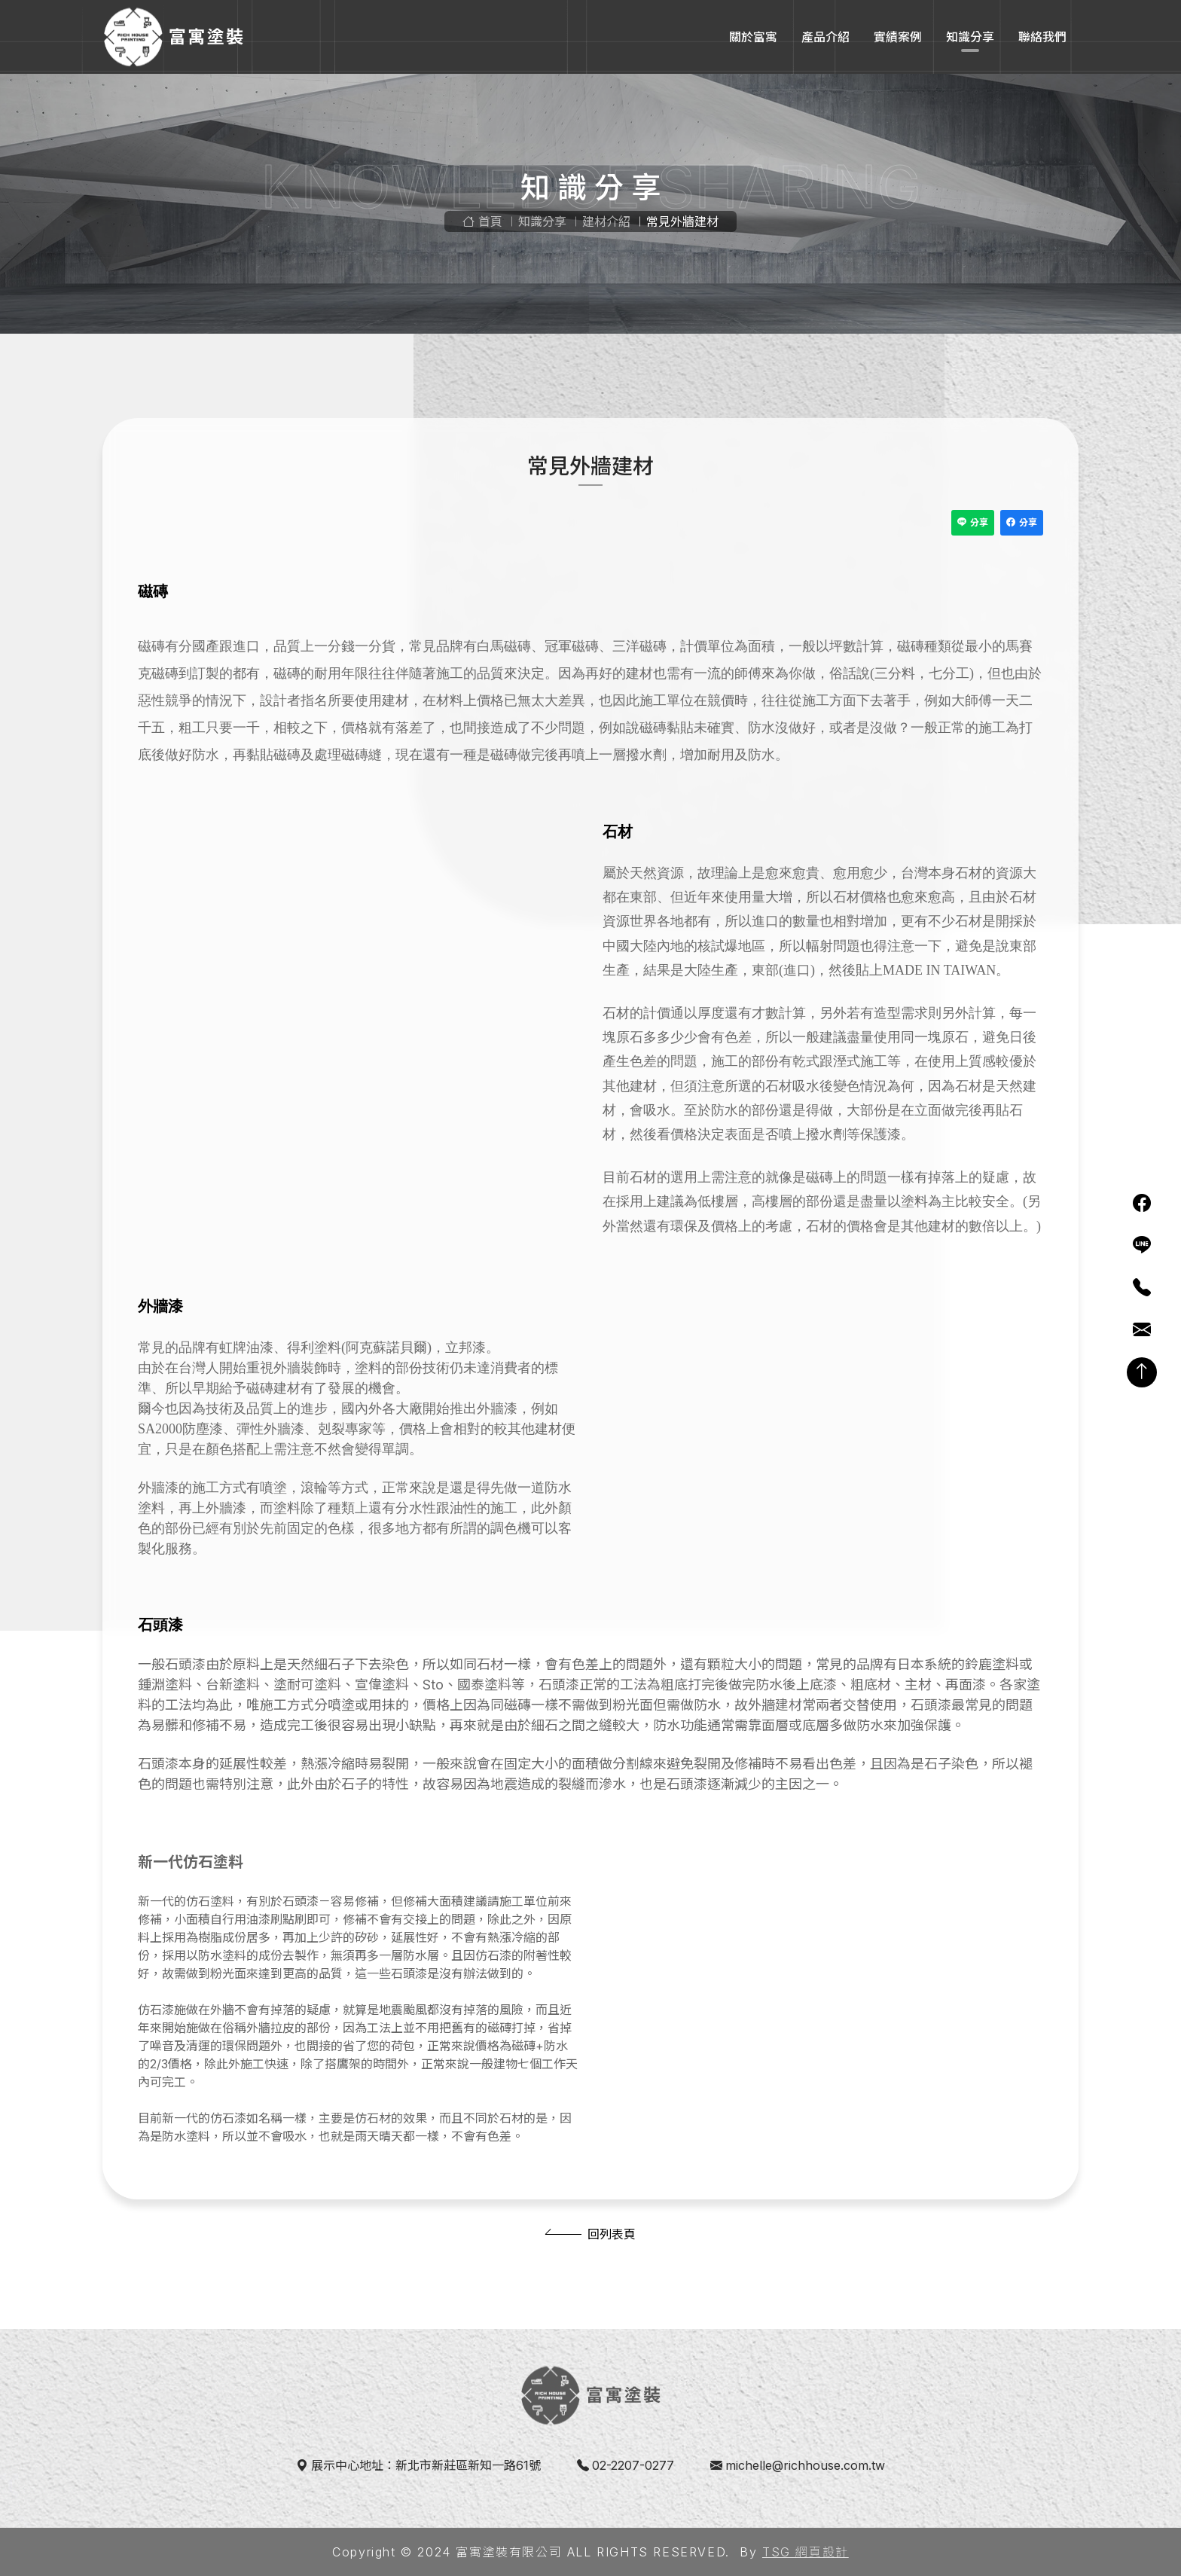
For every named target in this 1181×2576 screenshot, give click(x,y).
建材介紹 (606, 221)
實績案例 (898, 36)
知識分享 (970, 36)
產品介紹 (825, 36)
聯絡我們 (1042, 36)
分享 (972, 523)
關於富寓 (753, 36)
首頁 (482, 221)
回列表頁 (611, 2234)
